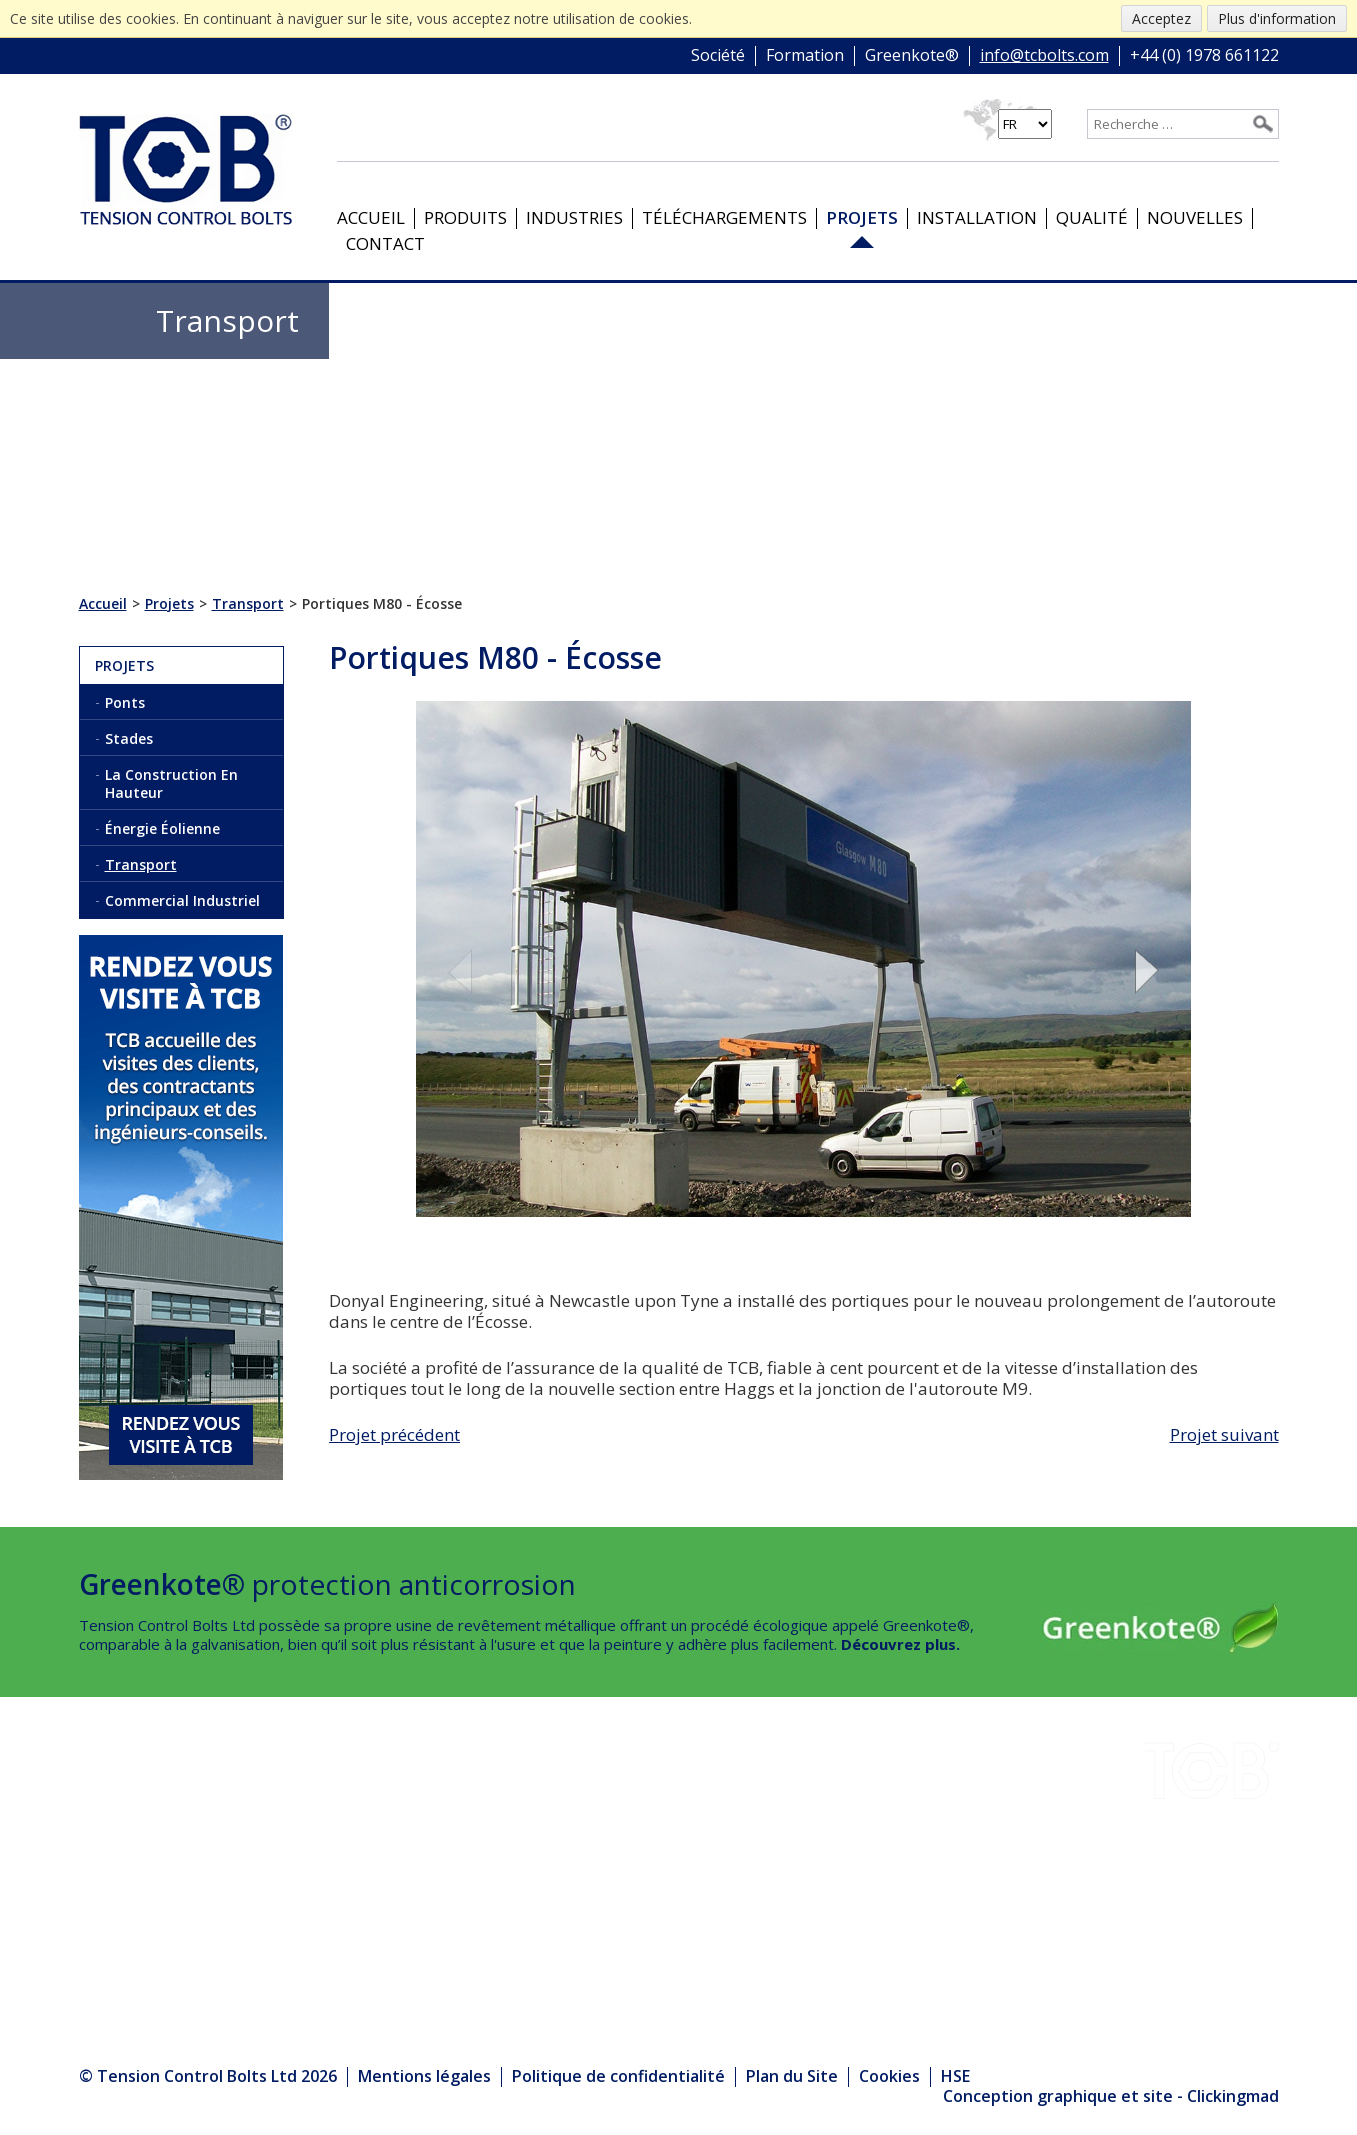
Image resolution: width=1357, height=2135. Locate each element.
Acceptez (1161, 18)
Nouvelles (1195, 217)
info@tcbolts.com (1044, 56)
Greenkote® (912, 56)
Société (718, 56)
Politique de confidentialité (618, 2076)
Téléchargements (724, 217)
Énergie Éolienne (162, 828)
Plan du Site (792, 2076)
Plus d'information (1277, 18)
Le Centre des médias (392, 1938)
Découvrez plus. (900, 1644)
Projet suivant (1224, 1434)
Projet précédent (394, 1434)
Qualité (1092, 217)
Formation (805, 56)
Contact (385, 243)
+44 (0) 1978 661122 (1204, 56)
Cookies (889, 2076)
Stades (129, 738)
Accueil (371, 217)
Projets (862, 217)
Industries (574, 217)
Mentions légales (424, 2076)
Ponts (125, 702)
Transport (141, 864)
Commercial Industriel (182, 900)
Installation (977, 217)
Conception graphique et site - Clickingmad (1111, 2097)
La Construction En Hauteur (171, 783)
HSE (316, 1856)
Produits (465, 217)
